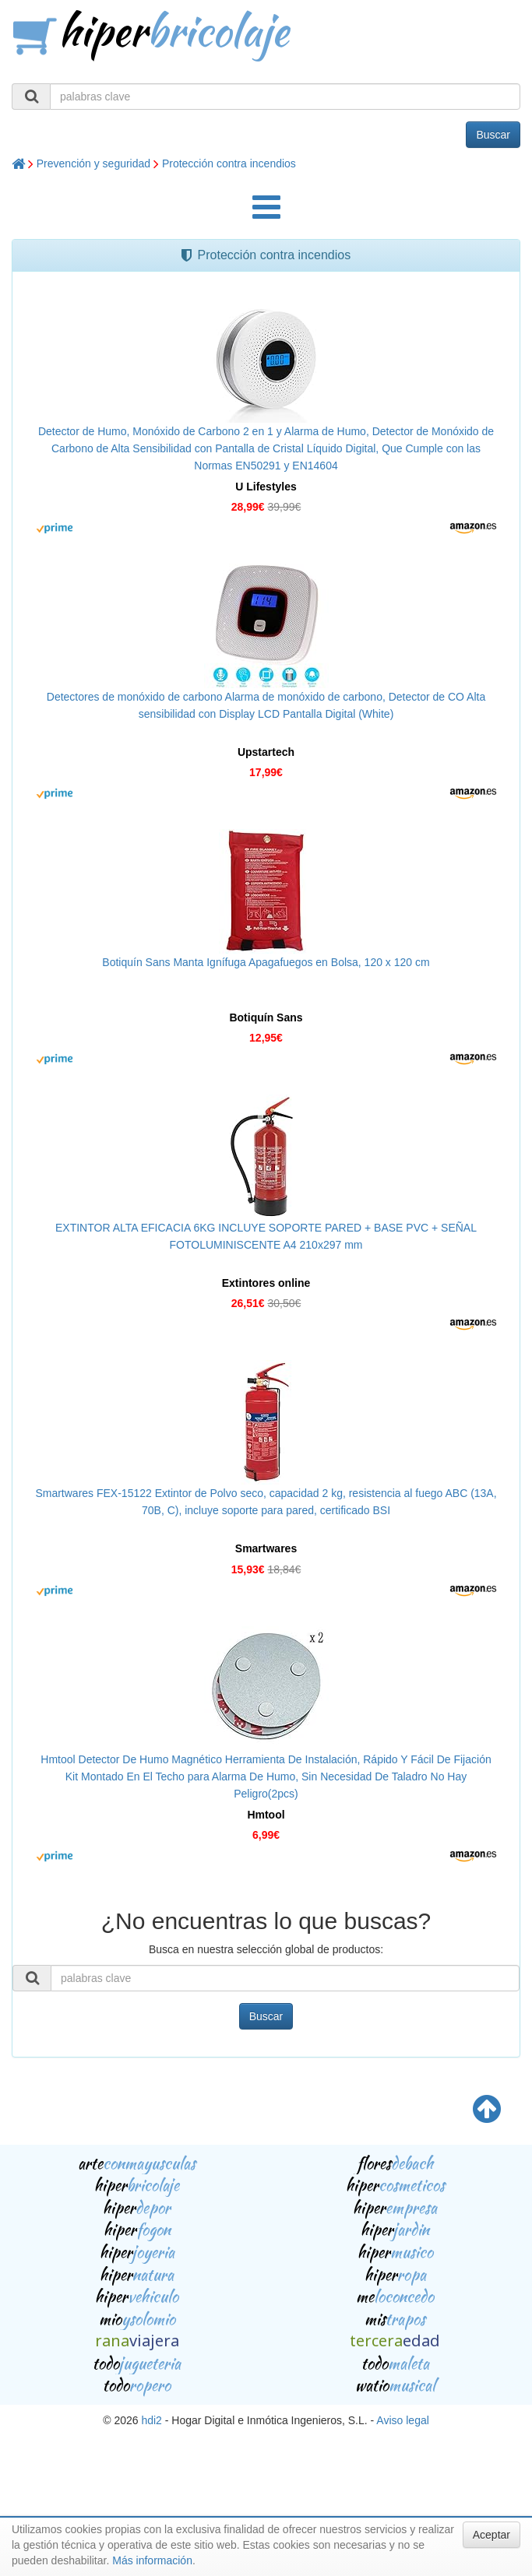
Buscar (493, 134)
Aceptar (491, 2535)
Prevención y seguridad (93, 163)
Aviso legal (402, 2420)
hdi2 (151, 2420)
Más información (152, 2560)
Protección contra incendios (229, 163)
